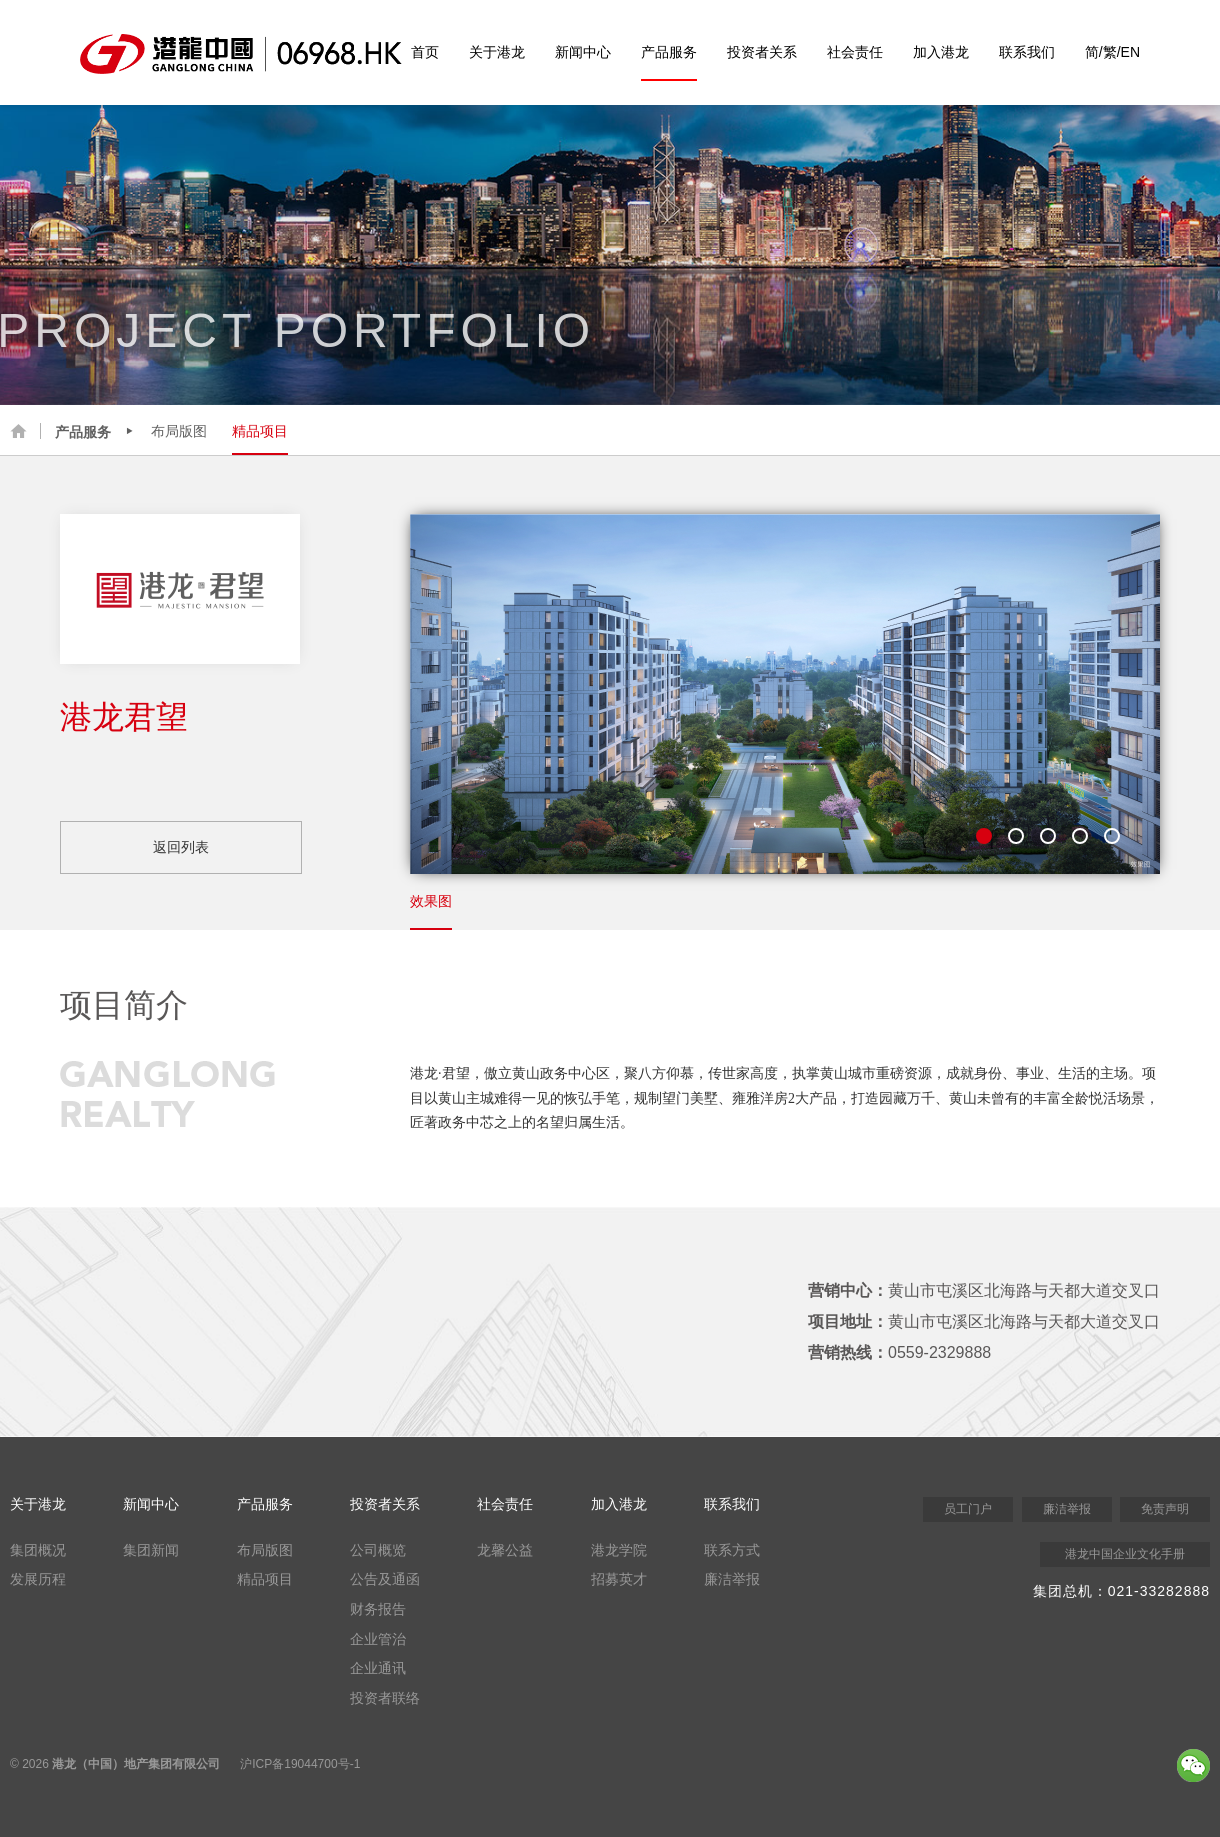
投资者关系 (762, 52)
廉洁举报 (732, 1579)
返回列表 (181, 847)
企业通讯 (378, 1668)
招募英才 (619, 1579)
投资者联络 (385, 1698)
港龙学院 (619, 1550)
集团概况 (38, 1550)
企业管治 (378, 1639)
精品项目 (260, 431)
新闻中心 (583, 52)
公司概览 (378, 1550)
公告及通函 (385, 1579)
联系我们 (1027, 52)
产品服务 (669, 52)
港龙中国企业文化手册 (1125, 1554)
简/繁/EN (1112, 52)
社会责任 (855, 52)
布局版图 (179, 431)
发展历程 (38, 1579)
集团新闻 (151, 1550)
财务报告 (378, 1609)
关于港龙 (497, 52)
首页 (425, 52)
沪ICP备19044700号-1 (300, 1764)
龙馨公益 (505, 1550)
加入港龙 (941, 52)
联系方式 (732, 1550)
